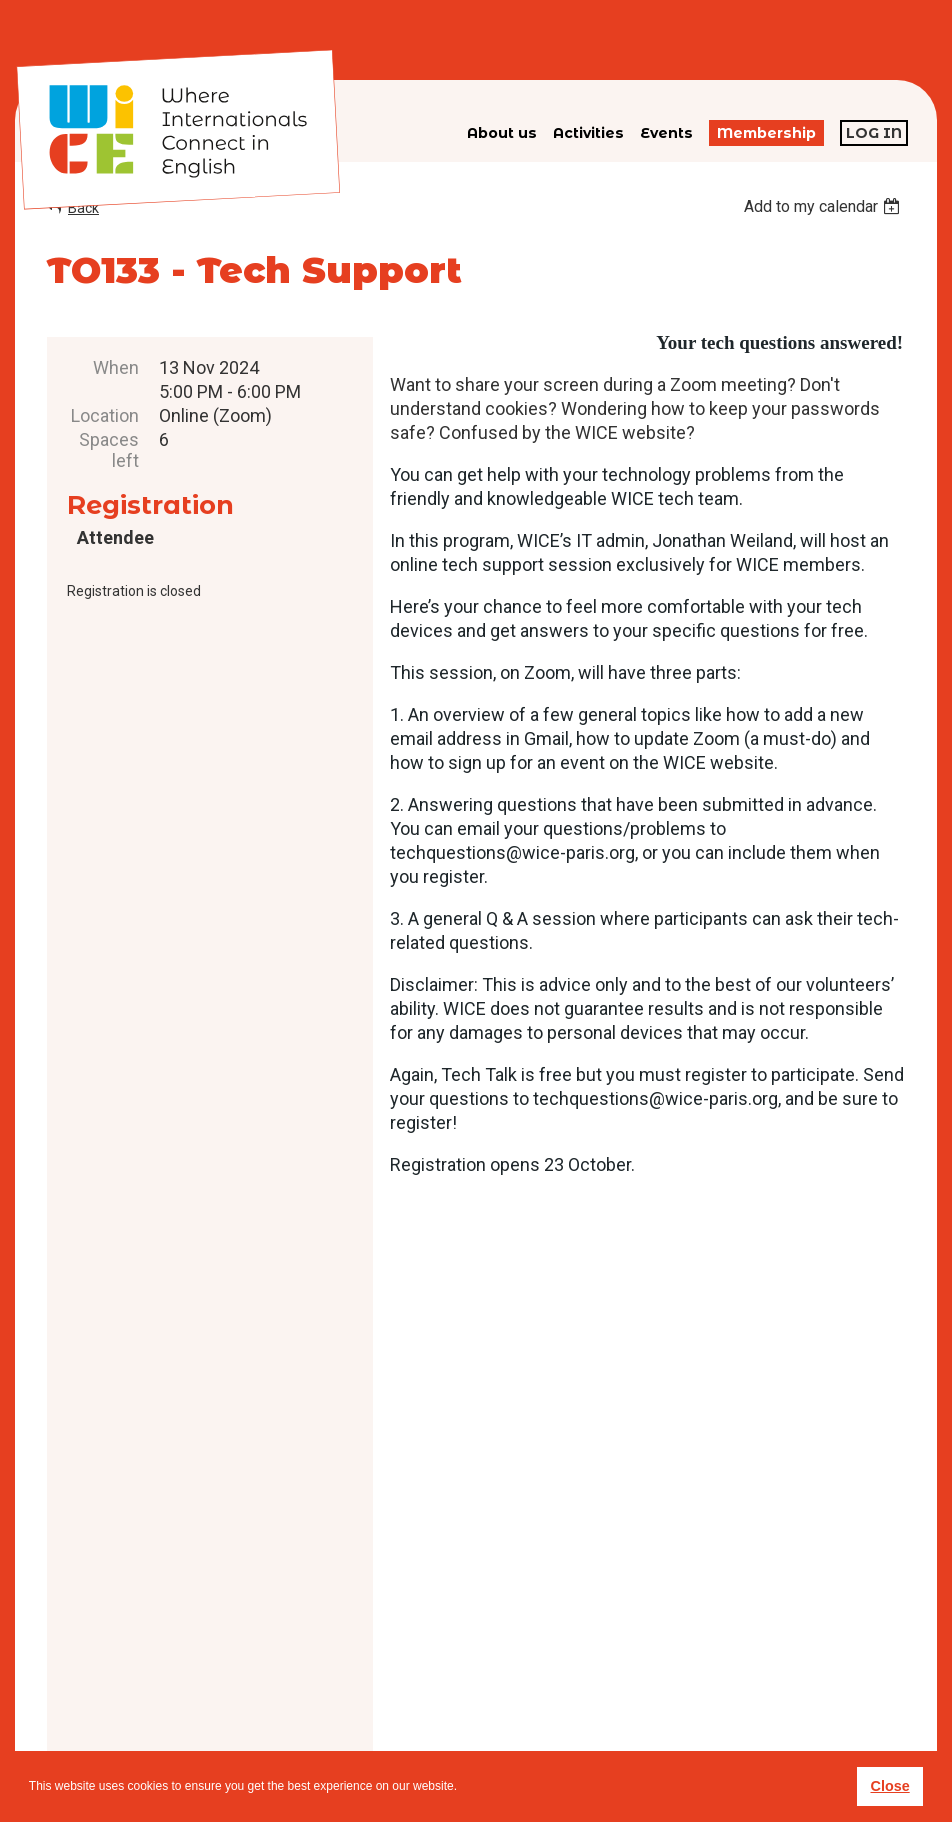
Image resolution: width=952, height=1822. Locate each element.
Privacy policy (524, 1717)
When (116, 367)
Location (105, 415)
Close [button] (889, 1786)
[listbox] (824, 206)
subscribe (709, 1685)
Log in (874, 133)
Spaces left (109, 450)
